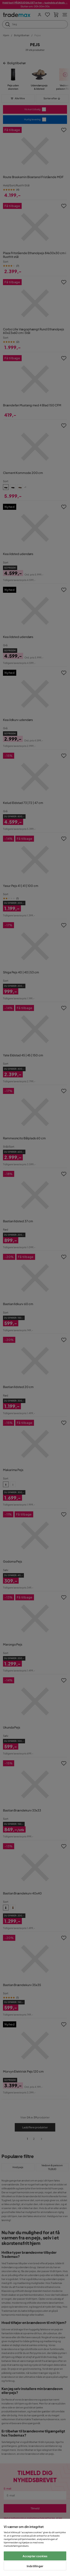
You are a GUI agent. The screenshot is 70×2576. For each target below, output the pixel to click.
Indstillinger (35, 2566)
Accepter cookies (35, 2556)
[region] (35, 2547)
